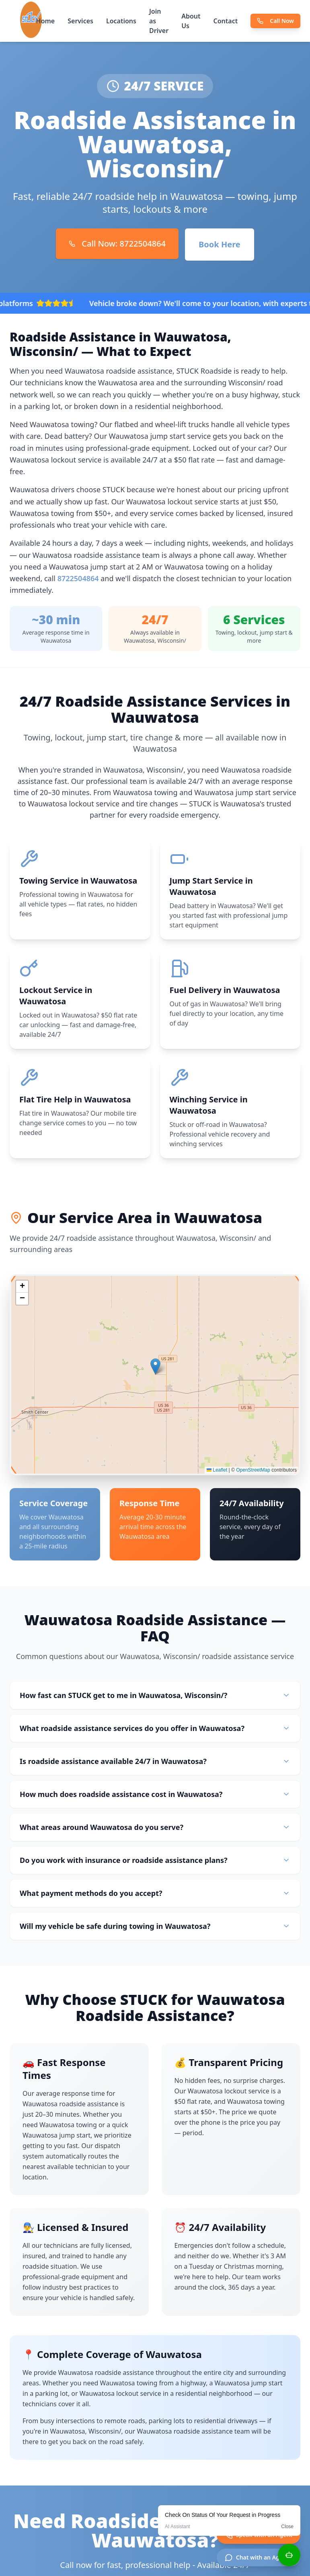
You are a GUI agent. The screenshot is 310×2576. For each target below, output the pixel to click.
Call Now (275, 21)
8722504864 (78, 578)
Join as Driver (158, 21)
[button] (155, 1367)
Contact (226, 20)
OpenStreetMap (253, 1470)
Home (45, 20)
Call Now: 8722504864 (117, 243)
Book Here (219, 244)
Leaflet (217, 1470)
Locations (121, 20)
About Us (190, 21)
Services (80, 20)
